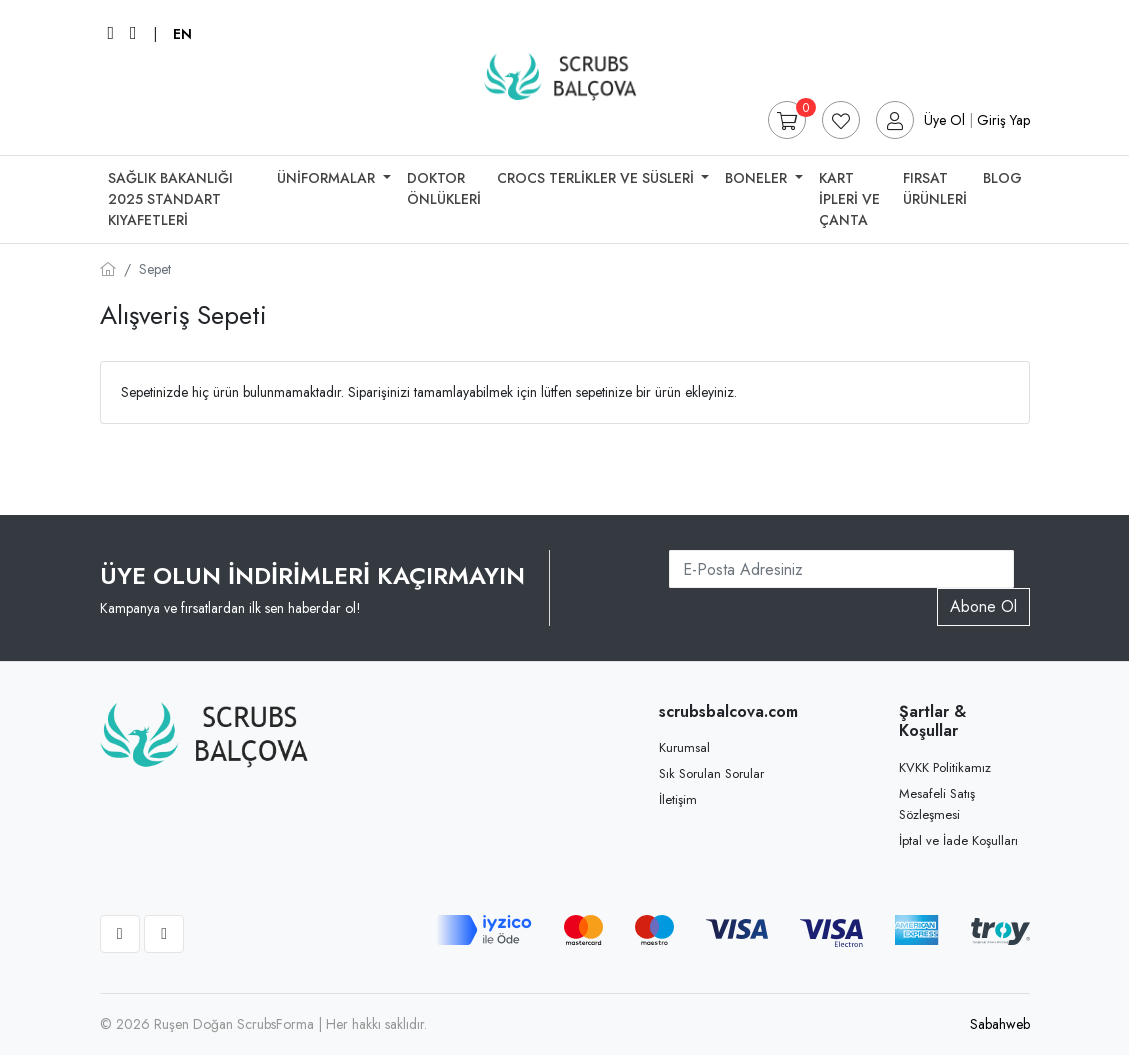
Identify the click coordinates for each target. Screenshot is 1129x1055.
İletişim (678, 799)
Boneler (758, 178)
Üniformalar (328, 178)
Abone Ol (983, 606)
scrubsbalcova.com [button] (724, 711)
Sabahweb (1000, 1024)
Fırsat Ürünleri (935, 188)
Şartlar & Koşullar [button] (932, 721)
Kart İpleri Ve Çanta (849, 199)
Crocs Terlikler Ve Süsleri (597, 178)
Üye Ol (944, 120)
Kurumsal (684, 747)
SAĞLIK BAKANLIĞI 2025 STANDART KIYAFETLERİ (170, 199)
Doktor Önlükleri (444, 188)
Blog (1002, 178)
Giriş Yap (1003, 120)
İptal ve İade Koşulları (958, 840)
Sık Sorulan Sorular (711, 773)
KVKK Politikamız (945, 767)
